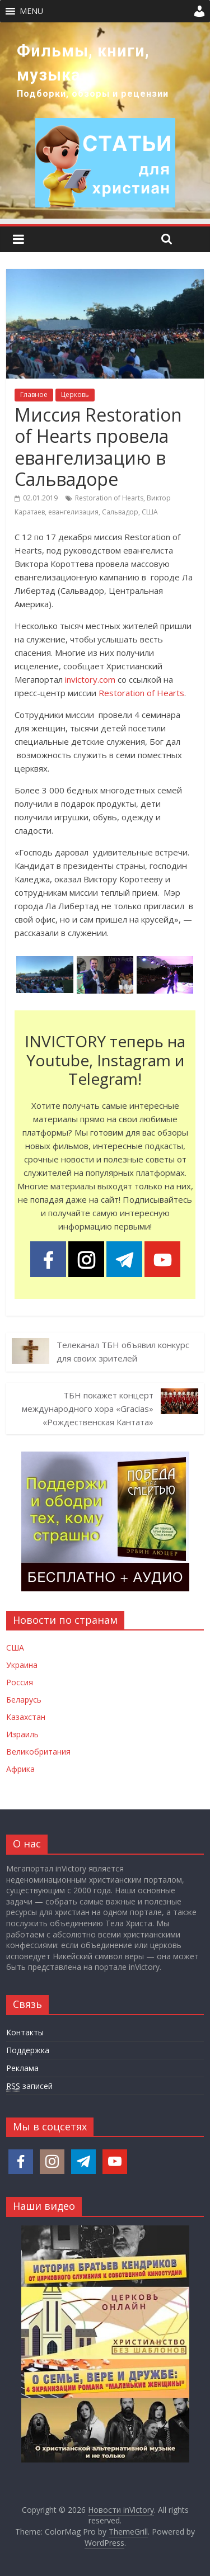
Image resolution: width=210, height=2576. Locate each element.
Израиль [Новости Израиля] (22, 1734)
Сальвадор (120, 512)
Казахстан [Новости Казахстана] (25, 1717)
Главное (34, 394)
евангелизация (73, 512)
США (150, 512)
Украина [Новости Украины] (22, 1665)
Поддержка (27, 2050)
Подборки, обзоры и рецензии (93, 93)
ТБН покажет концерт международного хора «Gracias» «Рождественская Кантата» (87, 1408)
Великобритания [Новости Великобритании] (38, 1751)
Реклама (22, 2068)
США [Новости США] (15, 1647)
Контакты (25, 2032)
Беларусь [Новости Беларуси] (23, 1699)
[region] (105, 120)
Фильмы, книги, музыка (83, 62)
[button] (31, 11)
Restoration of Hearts (109, 498)
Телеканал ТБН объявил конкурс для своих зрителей (123, 1351)
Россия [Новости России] (19, 1682)
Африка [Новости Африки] (20, 1769)
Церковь (75, 394)
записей (29, 2086)
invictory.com (90, 679)
